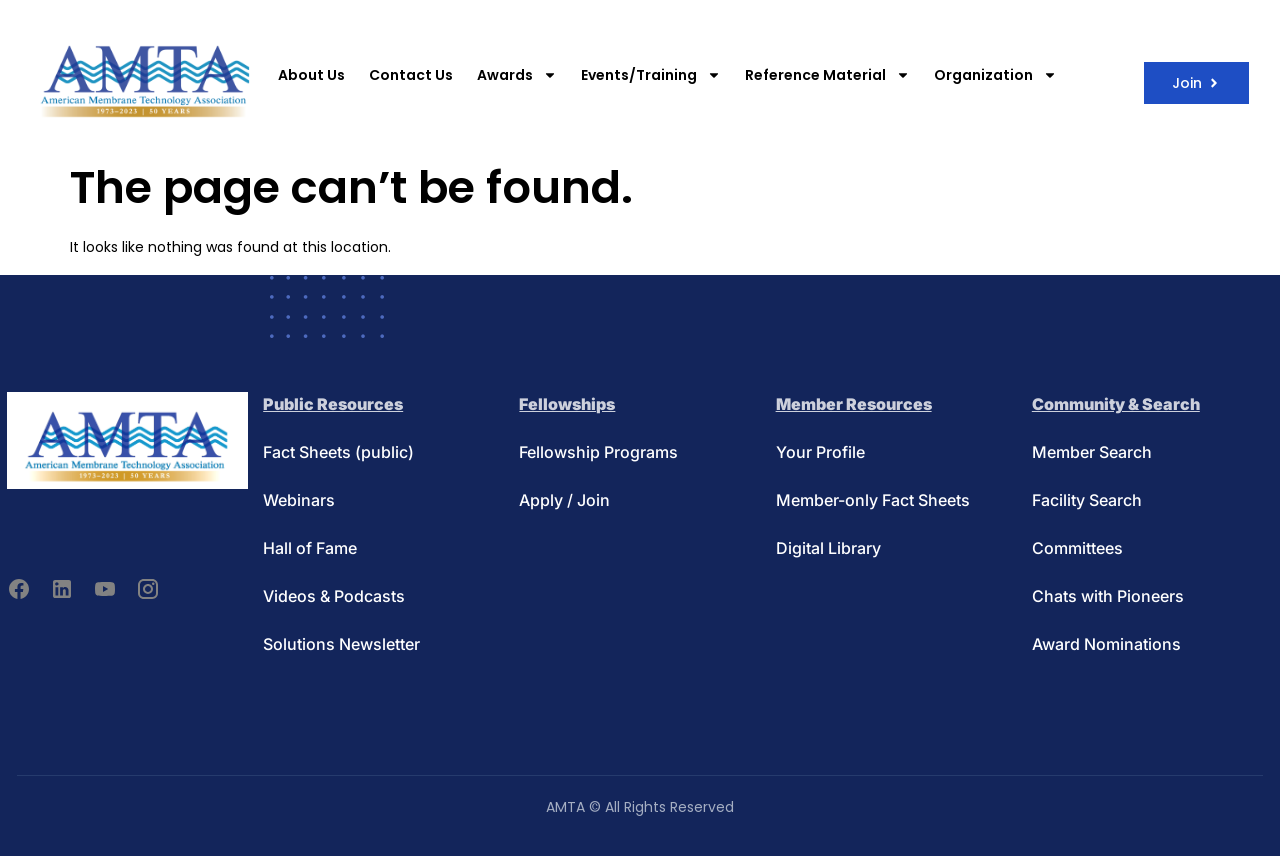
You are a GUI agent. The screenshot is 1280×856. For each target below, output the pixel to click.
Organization (995, 75)
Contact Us (411, 75)
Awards (517, 75)
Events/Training (651, 75)
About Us (311, 75)
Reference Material (827, 75)
